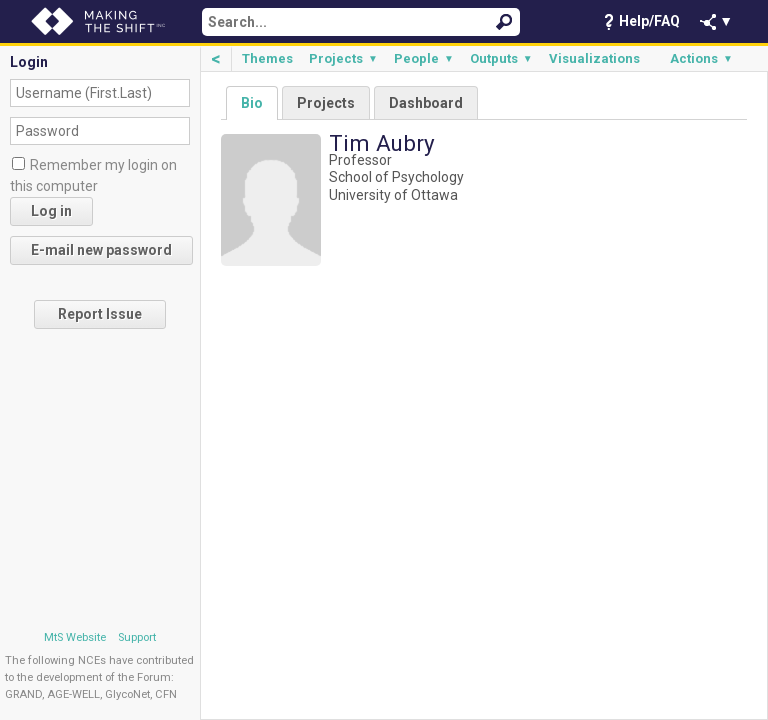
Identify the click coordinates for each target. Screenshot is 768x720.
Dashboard (426, 103)
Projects (343, 58)
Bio (252, 103)
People (424, 58)
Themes (267, 58)
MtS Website (75, 637)
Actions (701, 58)
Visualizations (594, 58)
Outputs (501, 58)
